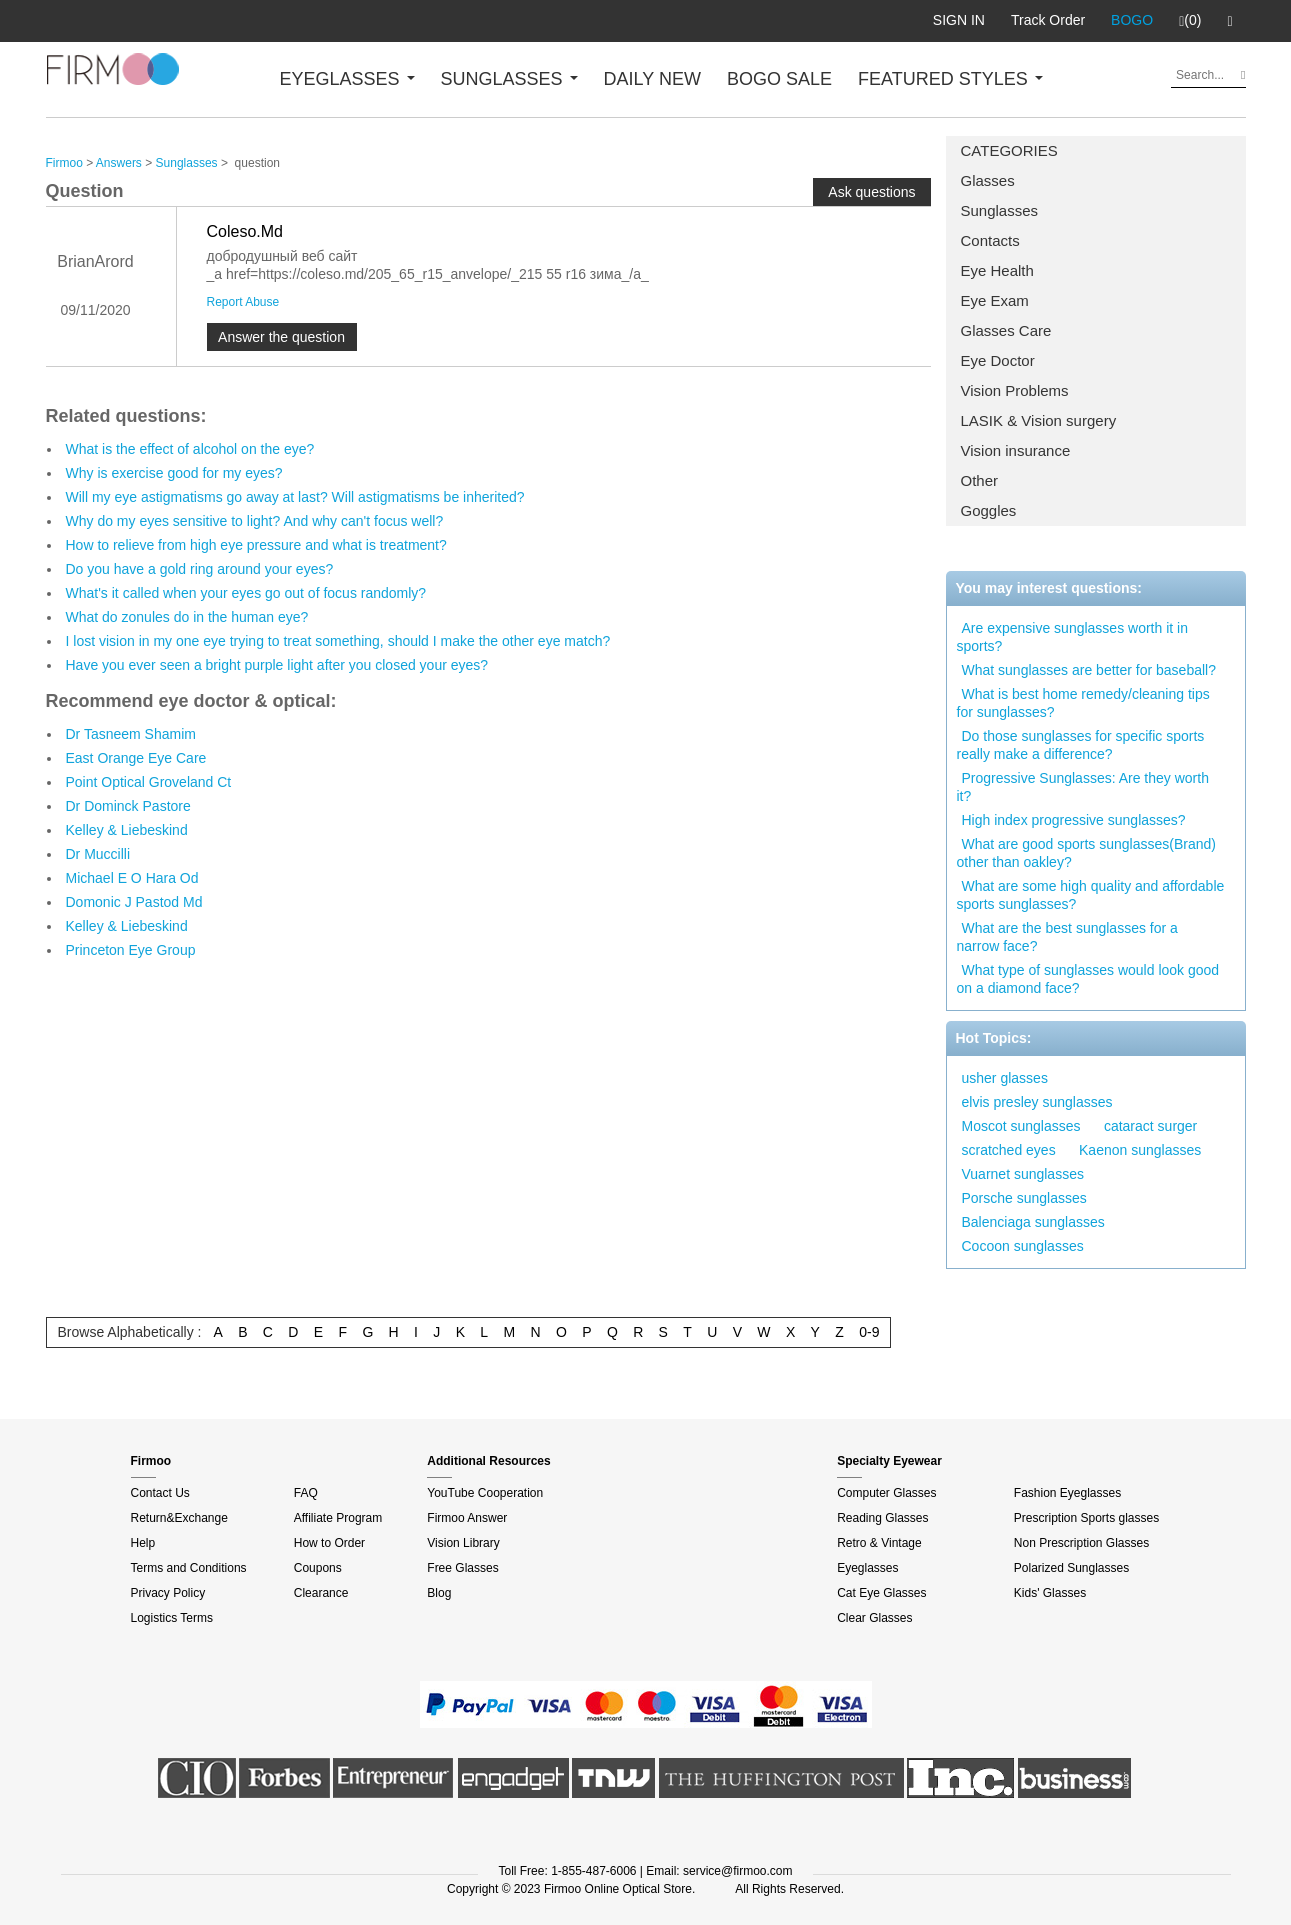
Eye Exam (995, 300)
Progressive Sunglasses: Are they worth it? (1083, 787)
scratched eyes (1009, 1150)
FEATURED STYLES (950, 79)
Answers (119, 163)
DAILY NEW (652, 79)
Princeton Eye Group (131, 950)
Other (980, 480)
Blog (439, 1593)
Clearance (321, 1593)
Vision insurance (1016, 450)
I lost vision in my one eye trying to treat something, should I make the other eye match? (338, 641)
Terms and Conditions (189, 1568)
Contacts (990, 240)
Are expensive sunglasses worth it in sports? (1072, 637)
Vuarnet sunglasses (1023, 1174)
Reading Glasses (882, 1518)
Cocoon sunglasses (1023, 1246)
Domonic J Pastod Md (134, 902)
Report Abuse (243, 302)
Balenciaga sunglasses (1033, 1222)
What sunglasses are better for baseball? (1089, 670)
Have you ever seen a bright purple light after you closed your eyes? (277, 665)
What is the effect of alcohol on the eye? (190, 449)
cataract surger (1150, 1126)
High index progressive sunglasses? (1074, 820)
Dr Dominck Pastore (128, 806)
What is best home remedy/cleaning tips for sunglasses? (1083, 703)
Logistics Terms (172, 1618)
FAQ (306, 1493)
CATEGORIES (1009, 150)
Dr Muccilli (98, 854)
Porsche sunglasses (1024, 1198)
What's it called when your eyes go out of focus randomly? (246, 593)
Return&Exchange (179, 1518)
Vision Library (463, 1543)
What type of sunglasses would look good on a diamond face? (1088, 979)
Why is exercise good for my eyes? (174, 473)
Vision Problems (1015, 390)
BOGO (1132, 20)
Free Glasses (462, 1568)
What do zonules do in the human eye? (187, 617)
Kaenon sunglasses (1140, 1150)
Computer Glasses (886, 1493)
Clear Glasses (874, 1618)
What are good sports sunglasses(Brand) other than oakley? (1086, 853)
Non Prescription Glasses (1081, 1543)
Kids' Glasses (1050, 1593)
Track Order (1048, 20)
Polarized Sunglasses (1071, 1568)
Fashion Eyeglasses (1067, 1493)
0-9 (869, 1332)
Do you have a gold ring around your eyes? (200, 569)
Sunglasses (1000, 210)
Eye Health (997, 270)
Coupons (318, 1568)
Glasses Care (1006, 330)
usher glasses (1005, 1078)
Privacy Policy (168, 1593)
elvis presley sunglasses (1037, 1102)
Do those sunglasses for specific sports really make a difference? (1081, 745)
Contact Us (160, 1493)
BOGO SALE (779, 79)
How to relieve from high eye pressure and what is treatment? (256, 545)
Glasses (988, 180)
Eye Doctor (998, 360)
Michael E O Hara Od (132, 878)
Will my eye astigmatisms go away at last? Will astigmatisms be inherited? (295, 497)
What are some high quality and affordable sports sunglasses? (1091, 895)
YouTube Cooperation (485, 1493)
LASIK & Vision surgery (1039, 420)
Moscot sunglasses (1021, 1126)
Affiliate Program (338, 1518)
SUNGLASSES (509, 79)
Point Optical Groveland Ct (149, 782)
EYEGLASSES (347, 79)
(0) (1190, 21)
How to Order (329, 1543)
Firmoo (64, 163)
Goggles (989, 510)
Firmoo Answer (467, 1518)
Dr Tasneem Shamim (131, 734)
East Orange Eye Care (136, 758)
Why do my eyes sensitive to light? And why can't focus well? (255, 521)
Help (143, 1543)
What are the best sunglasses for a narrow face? (1067, 937)
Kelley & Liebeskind (127, 830)
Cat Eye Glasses (881, 1593)
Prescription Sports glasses (1086, 1518)
